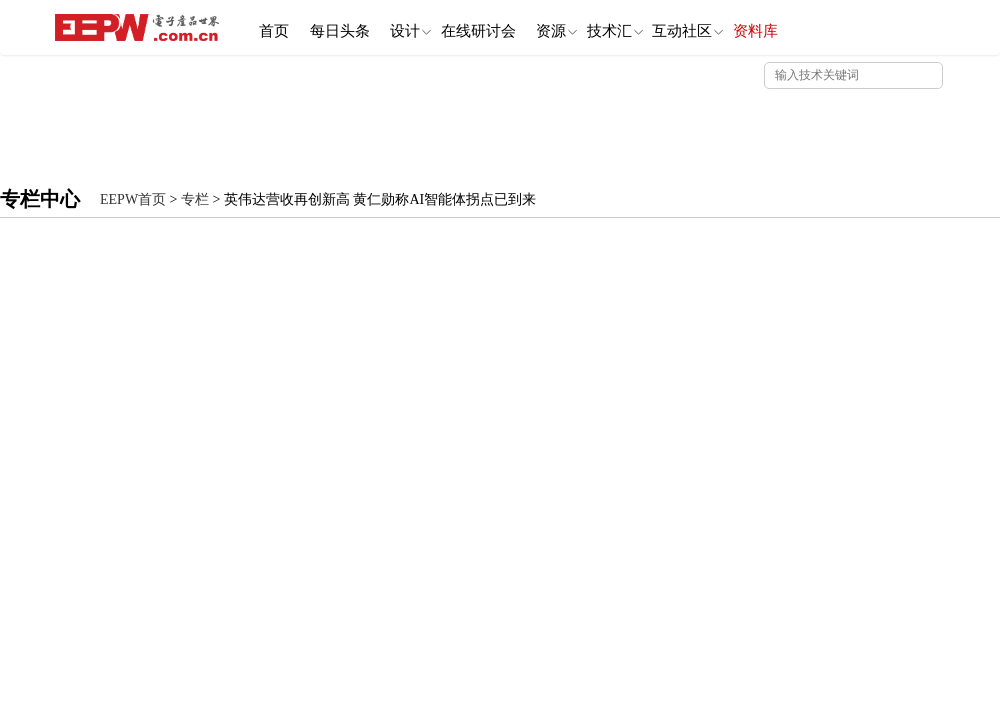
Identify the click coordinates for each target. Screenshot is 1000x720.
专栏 (195, 199)
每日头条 (354, 26)
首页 (279, 26)
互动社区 (748, 27)
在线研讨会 (510, 26)
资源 (598, 27)
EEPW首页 (133, 199)
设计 (434, 27)
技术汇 (665, 27)
